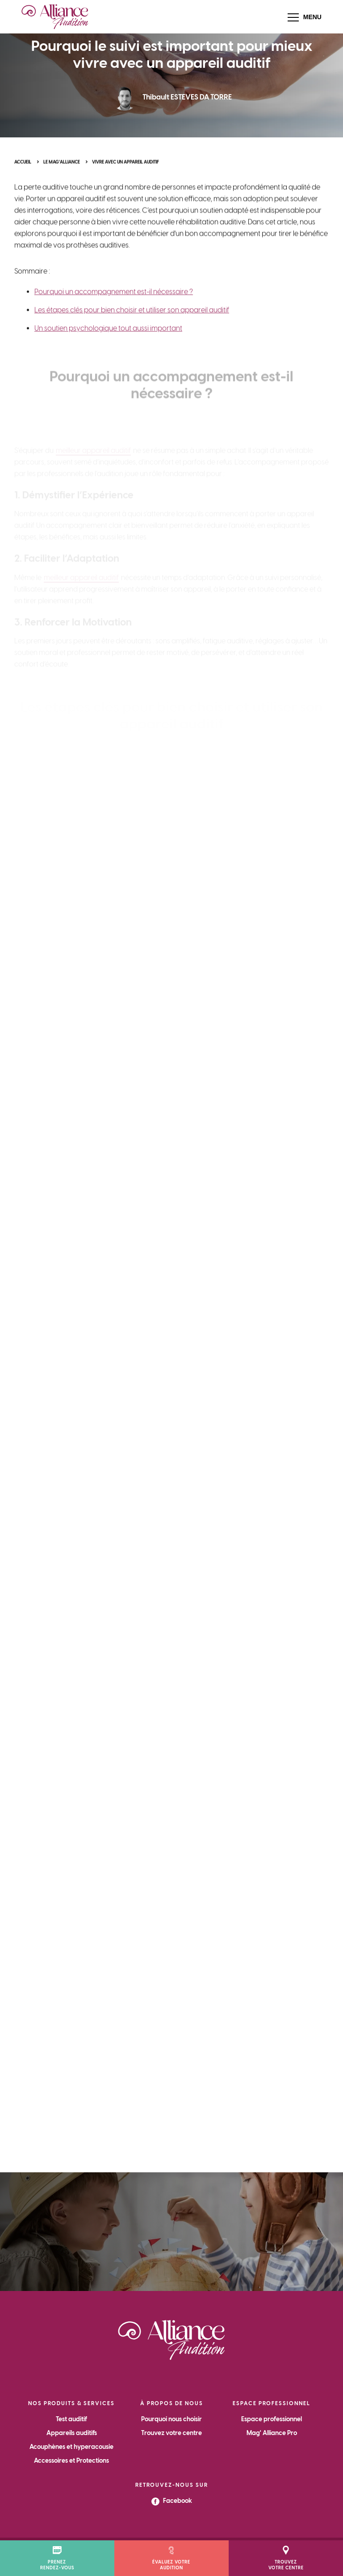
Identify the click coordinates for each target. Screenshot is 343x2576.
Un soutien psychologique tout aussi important (108, 347)
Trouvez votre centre (171, 2433)
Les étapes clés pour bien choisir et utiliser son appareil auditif (131, 328)
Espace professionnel (271, 2419)
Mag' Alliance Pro (272, 2433)
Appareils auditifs (71, 2433)
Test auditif (71, 2419)
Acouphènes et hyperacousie (71, 2447)
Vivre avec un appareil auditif (125, 169)
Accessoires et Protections (71, 2460)
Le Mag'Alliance (61, 169)
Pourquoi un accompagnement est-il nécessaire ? (113, 310)
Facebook (171, 2501)
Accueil (22, 169)
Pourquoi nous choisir (171, 2419)
